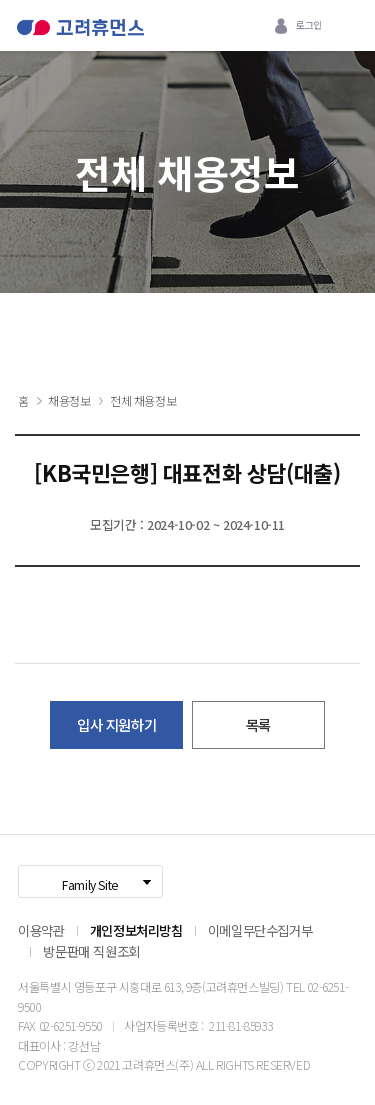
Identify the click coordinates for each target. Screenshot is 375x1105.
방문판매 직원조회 (91, 951)
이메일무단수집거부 (260, 930)
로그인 (309, 25)
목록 (258, 724)
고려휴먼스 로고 (80, 32)
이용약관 (41, 930)
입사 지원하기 (116, 724)
